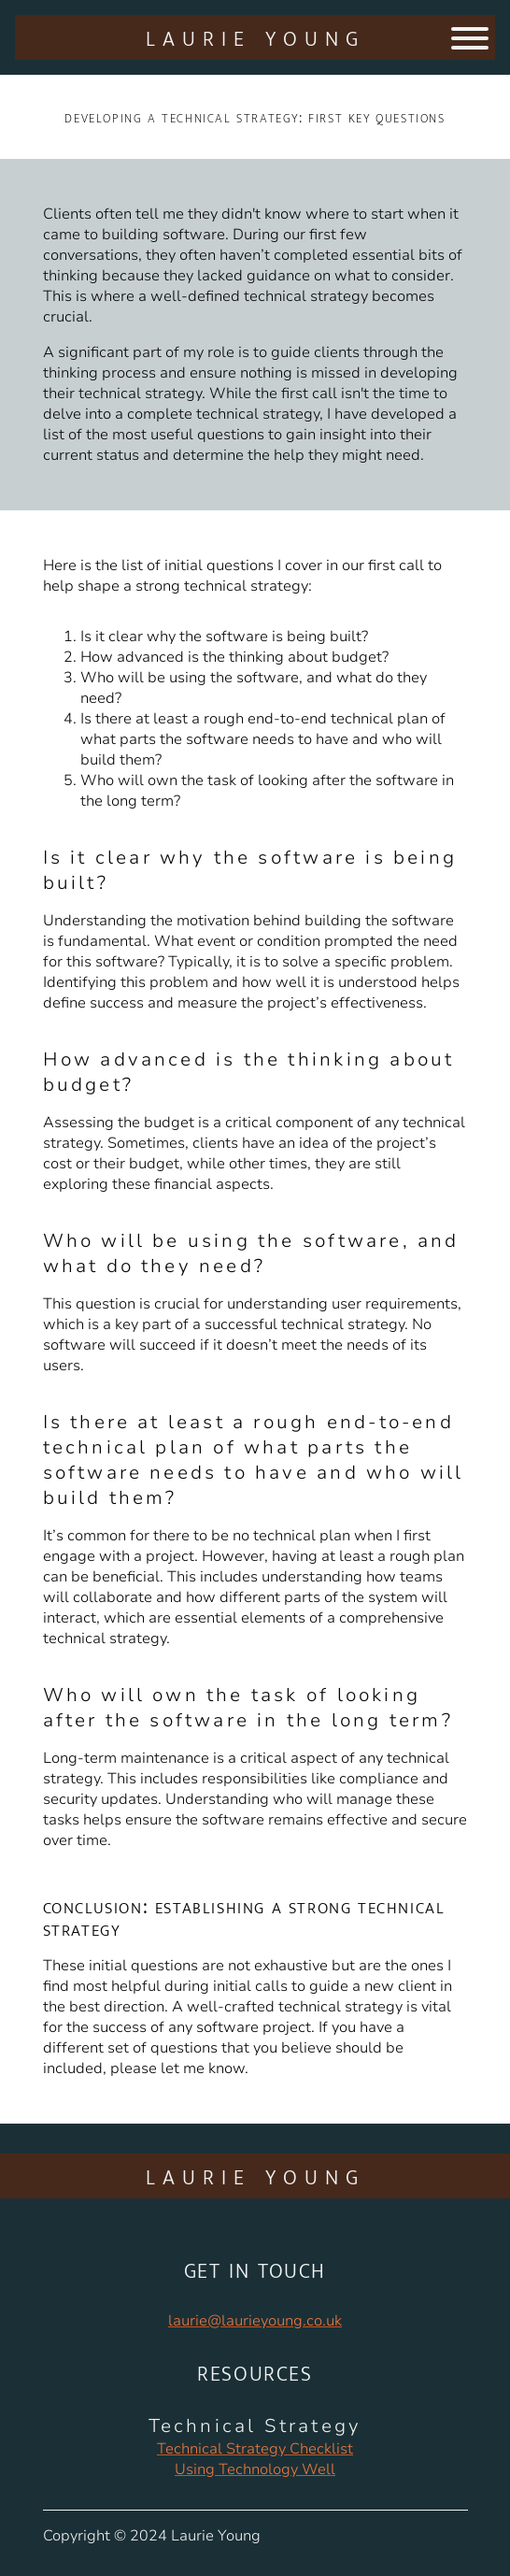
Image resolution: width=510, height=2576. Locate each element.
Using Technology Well (255, 2469)
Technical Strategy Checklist (255, 2449)
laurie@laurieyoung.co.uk (255, 2321)
